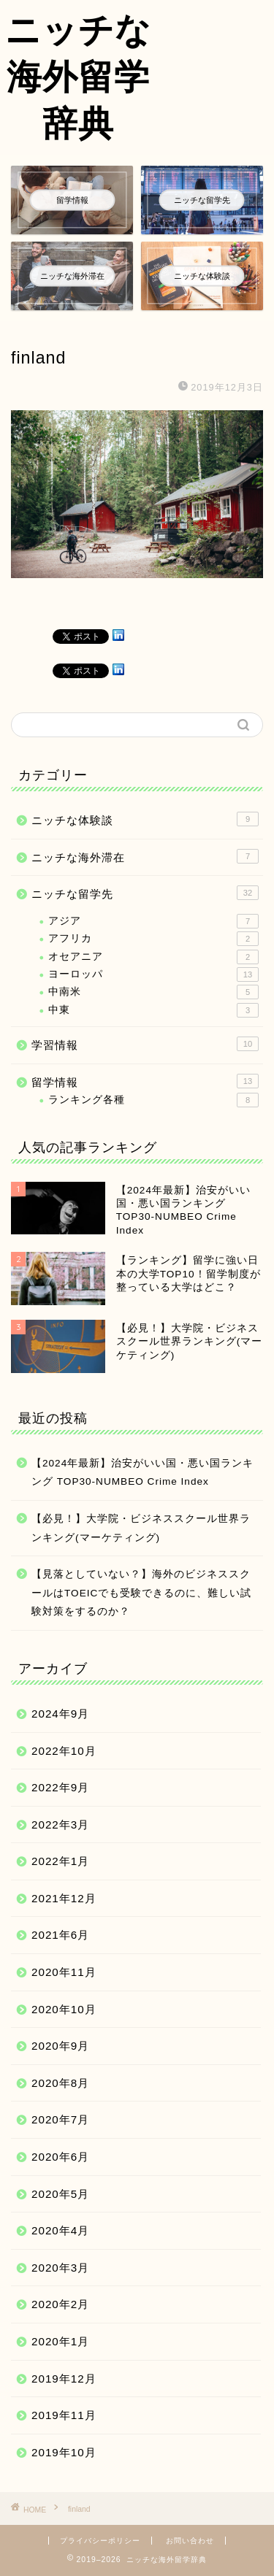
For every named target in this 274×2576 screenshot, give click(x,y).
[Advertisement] (215, 55)
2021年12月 (63, 1898)
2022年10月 (63, 1751)
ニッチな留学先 (145, 892)
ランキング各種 (153, 1100)
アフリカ (153, 938)
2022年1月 (60, 1861)
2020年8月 (60, 2083)
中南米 (153, 992)
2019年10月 (63, 2452)
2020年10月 (63, 2009)
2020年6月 (60, 2156)
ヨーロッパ (153, 974)
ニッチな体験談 (145, 819)
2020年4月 (60, 2230)
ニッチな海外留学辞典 (78, 76)
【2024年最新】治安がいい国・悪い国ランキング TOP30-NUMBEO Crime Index (142, 1473)
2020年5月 (60, 2194)
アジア (153, 921)
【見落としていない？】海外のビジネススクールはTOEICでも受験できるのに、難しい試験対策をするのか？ (141, 1593)
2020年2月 (60, 2304)
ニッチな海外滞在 (145, 856)
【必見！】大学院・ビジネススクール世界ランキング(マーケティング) (141, 1528)
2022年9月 (60, 1787)
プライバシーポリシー (100, 2541)
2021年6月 (60, 1935)
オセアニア (153, 957)
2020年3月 (60, 2267)
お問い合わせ (190, 2541)
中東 (153, 1010)
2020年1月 (60, 2341)
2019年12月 (63, 2378)
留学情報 (145, 1081)
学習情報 (145, 1044)
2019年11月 (63, 2415)
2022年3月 (60, 1824)
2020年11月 (63, 1972)
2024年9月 (60, 1713)
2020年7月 (60, 2119)
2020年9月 (60, 2045)
